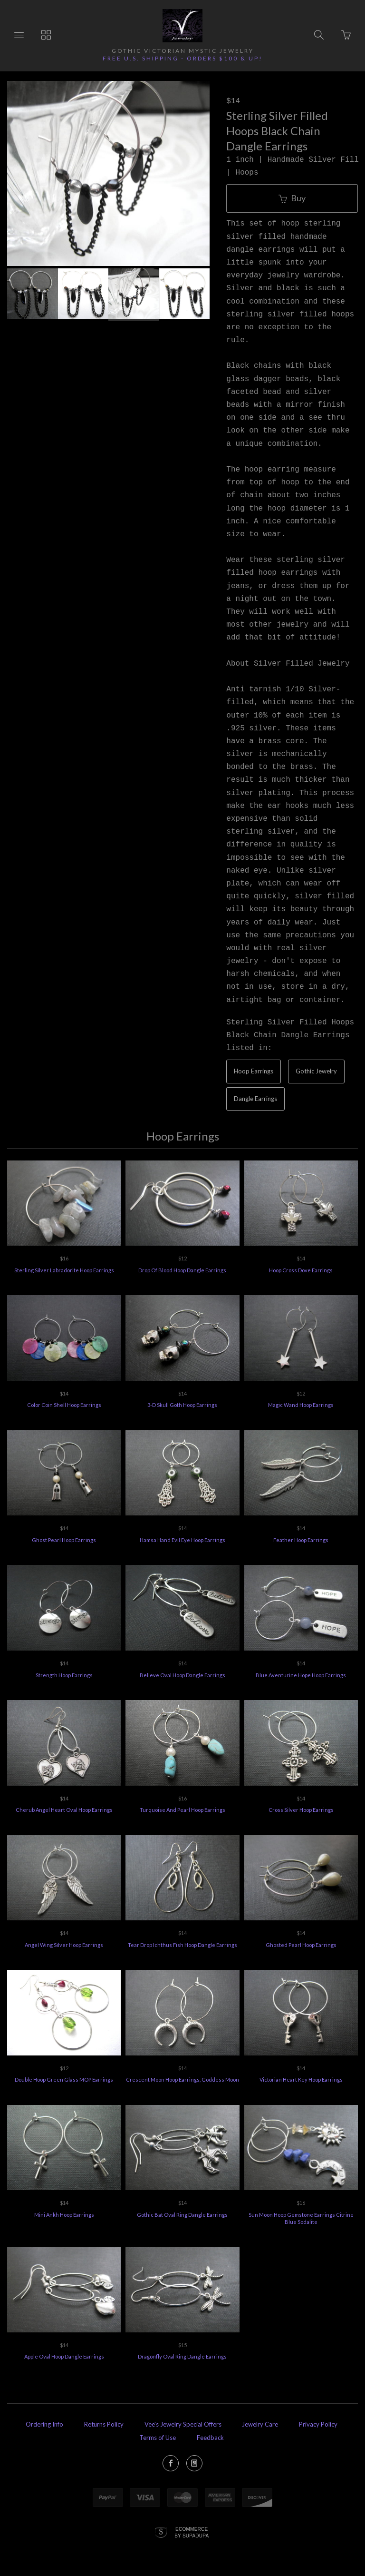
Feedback (210, 2437)
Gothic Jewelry (316, 1071)
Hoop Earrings (253, 1071)
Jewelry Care (260, 2424)
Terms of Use (157, 2437)
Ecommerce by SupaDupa (191, 2532)
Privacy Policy (318, 2424)
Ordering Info (44, 2424)
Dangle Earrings (255, 1098)
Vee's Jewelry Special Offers (182, 2424)
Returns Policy (104, 2424)
